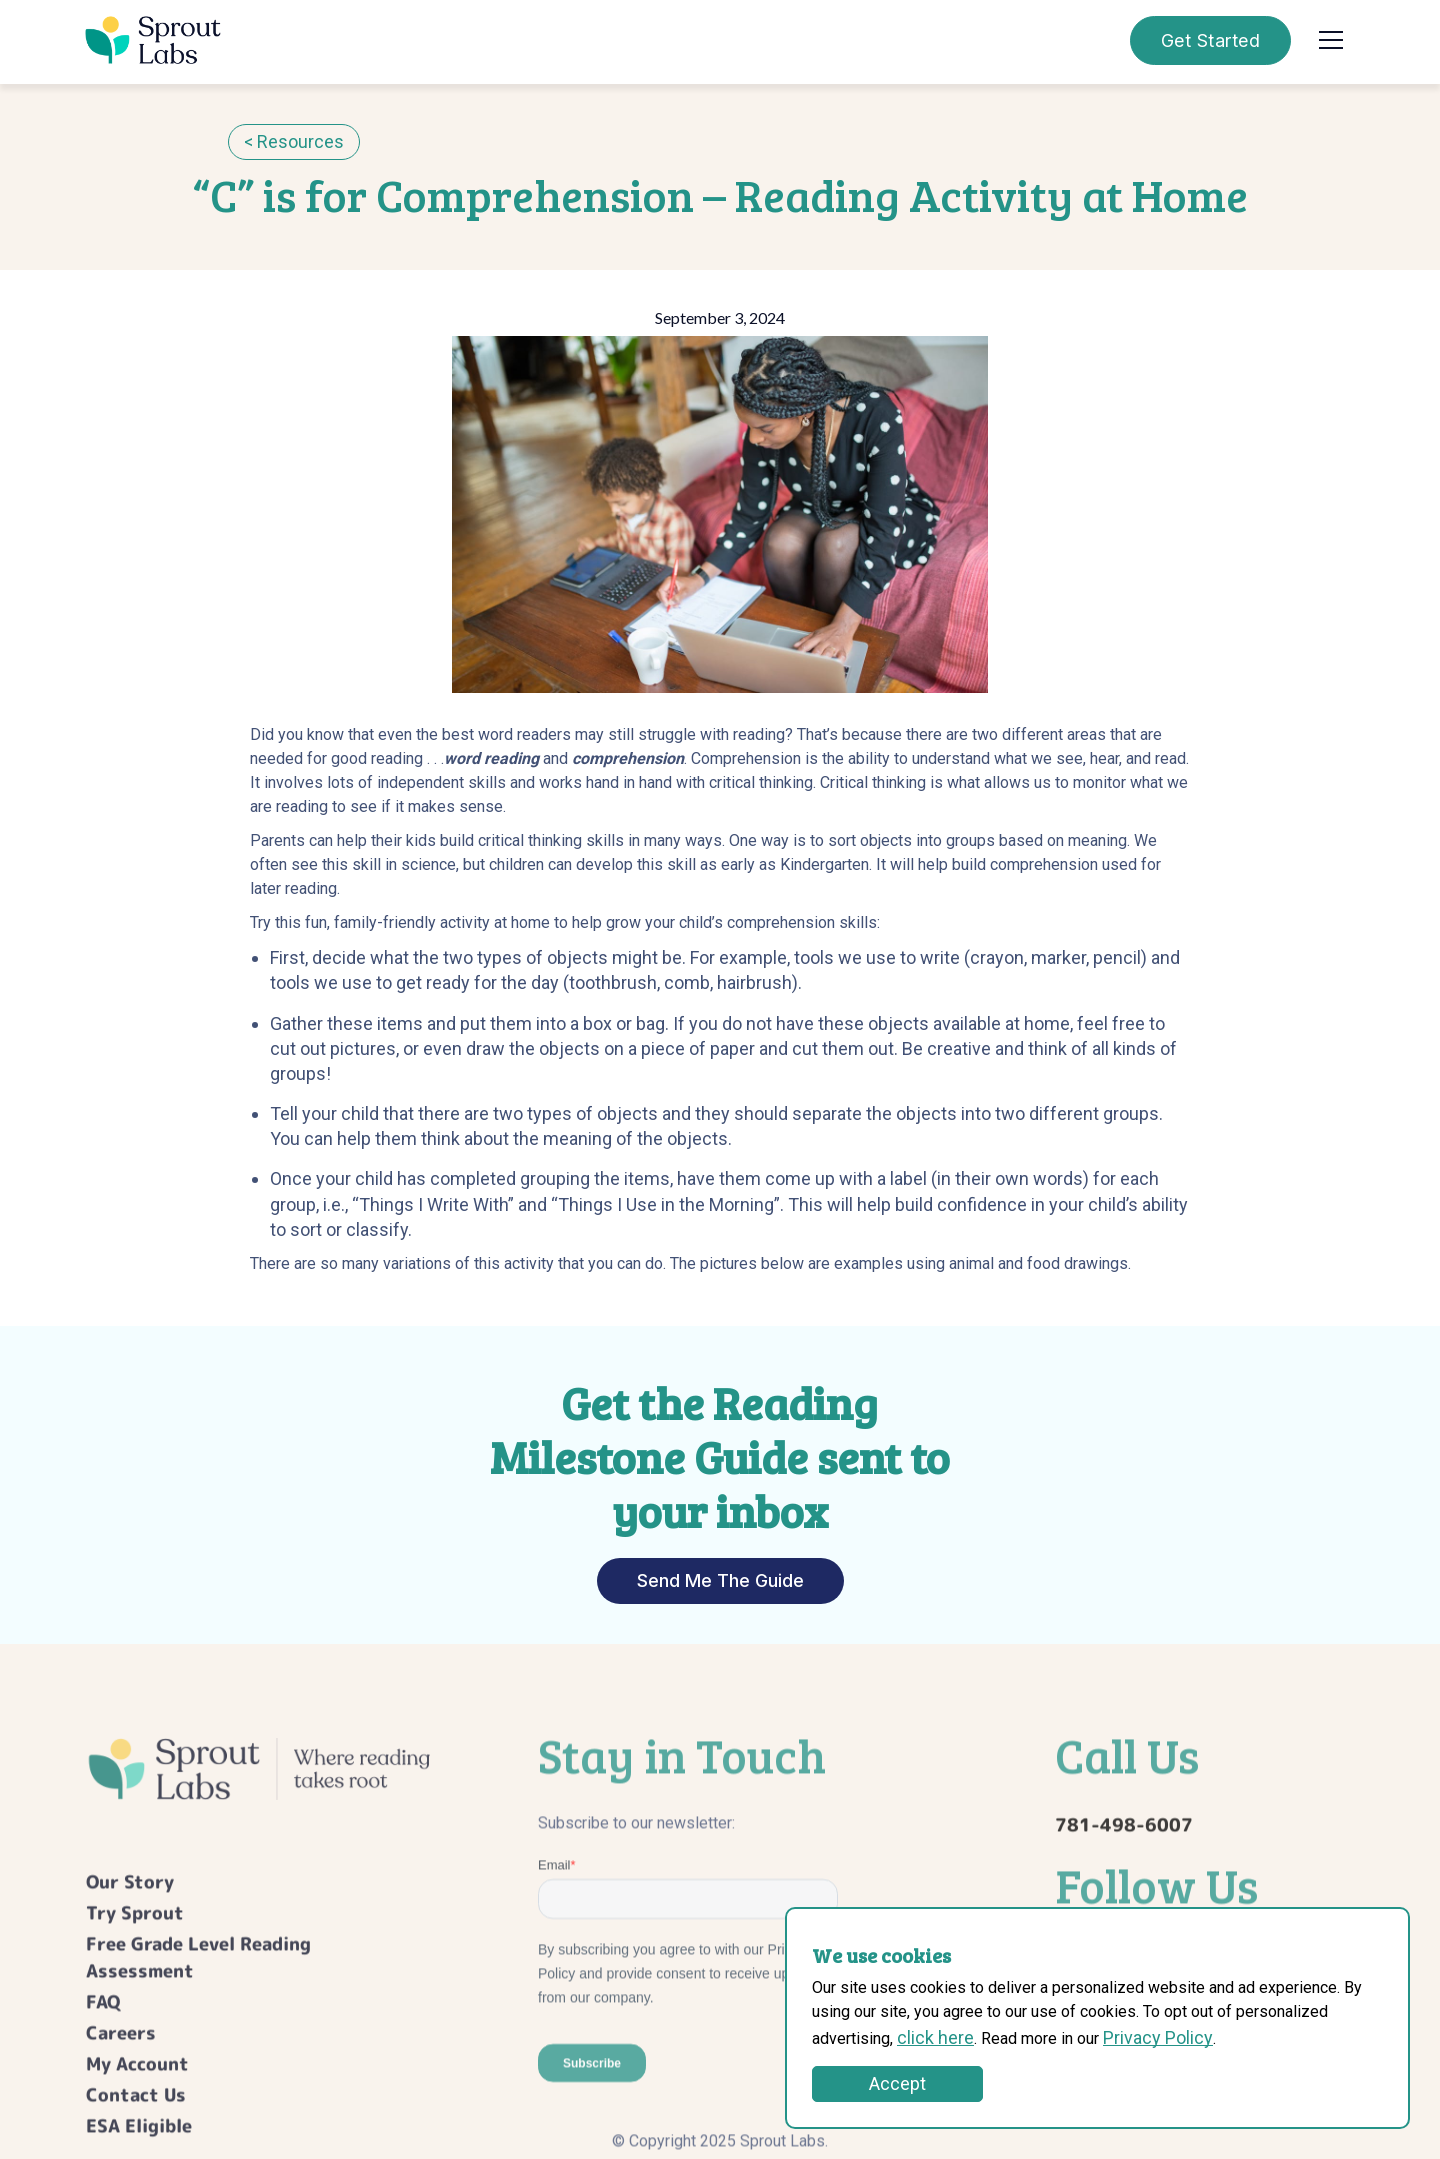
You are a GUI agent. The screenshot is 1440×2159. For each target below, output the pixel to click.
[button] (1331, 40)
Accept (897, 2083)
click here (935, 2037)
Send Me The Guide (720, 1580)
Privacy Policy (1158, 2037)
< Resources (294, 141)
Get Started (1211, 40)
